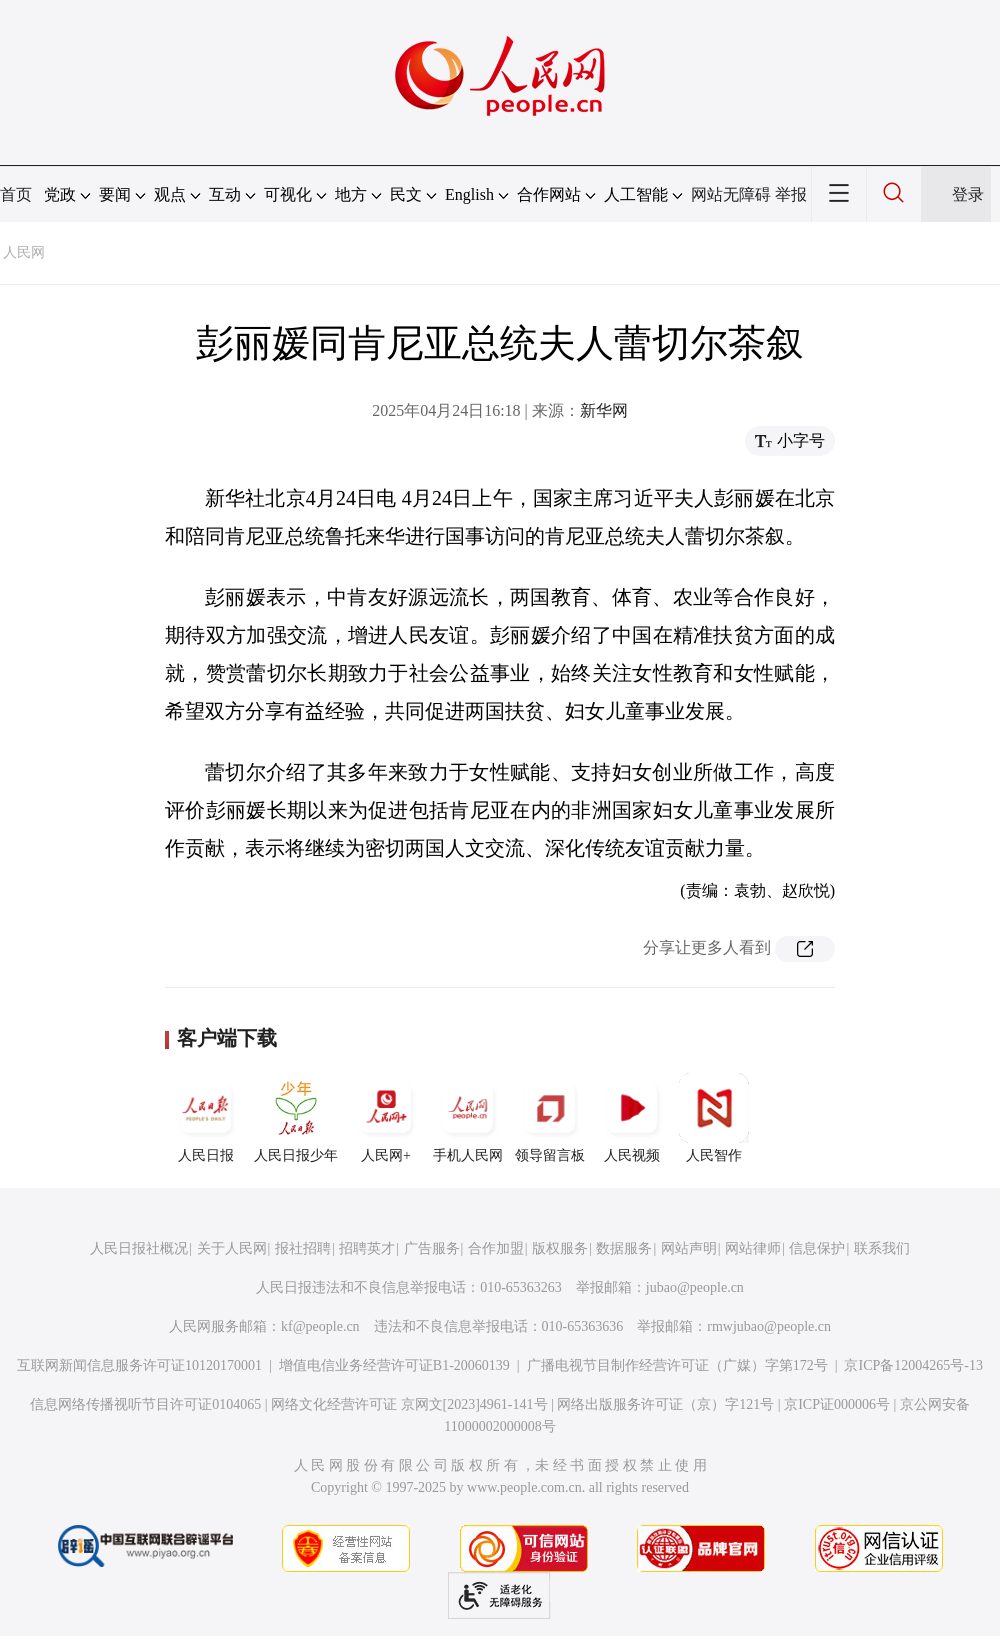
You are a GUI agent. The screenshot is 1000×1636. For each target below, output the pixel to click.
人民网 (24, 252)
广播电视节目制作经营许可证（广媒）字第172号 (677, 1365)
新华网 (604, 410)
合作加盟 (496, 1248)
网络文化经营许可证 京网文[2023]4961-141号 (409, 1404)
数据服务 (624, 1248)
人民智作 (714, 1118)
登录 (968, 194)
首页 (16, 194)
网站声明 (689, 1248)
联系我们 (882, 1248)
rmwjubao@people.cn (769, 1326)
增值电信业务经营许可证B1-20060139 (394, 1365)
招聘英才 (367, 1248)
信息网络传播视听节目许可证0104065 (145, 1404)
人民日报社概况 (139, 1248)
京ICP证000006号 (837, 1404)
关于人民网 (232, 1248)
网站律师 (753, 1248)
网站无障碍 (731, 194)
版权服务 (560, 1248)
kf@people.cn (320, 1326)
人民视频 (632, 1118)
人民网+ (386, 1118)
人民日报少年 (296, 1118)
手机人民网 (468, 1118)
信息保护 (817, 1248)
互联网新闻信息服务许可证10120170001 (139, 1365)
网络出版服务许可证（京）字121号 (665, 1404)
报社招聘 (303, 1248)
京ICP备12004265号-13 (913, 1365)
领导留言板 (550, 1118)
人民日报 (206, 1118)
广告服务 (432, 1248)
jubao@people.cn (695, 1287)
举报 (791, 194)
